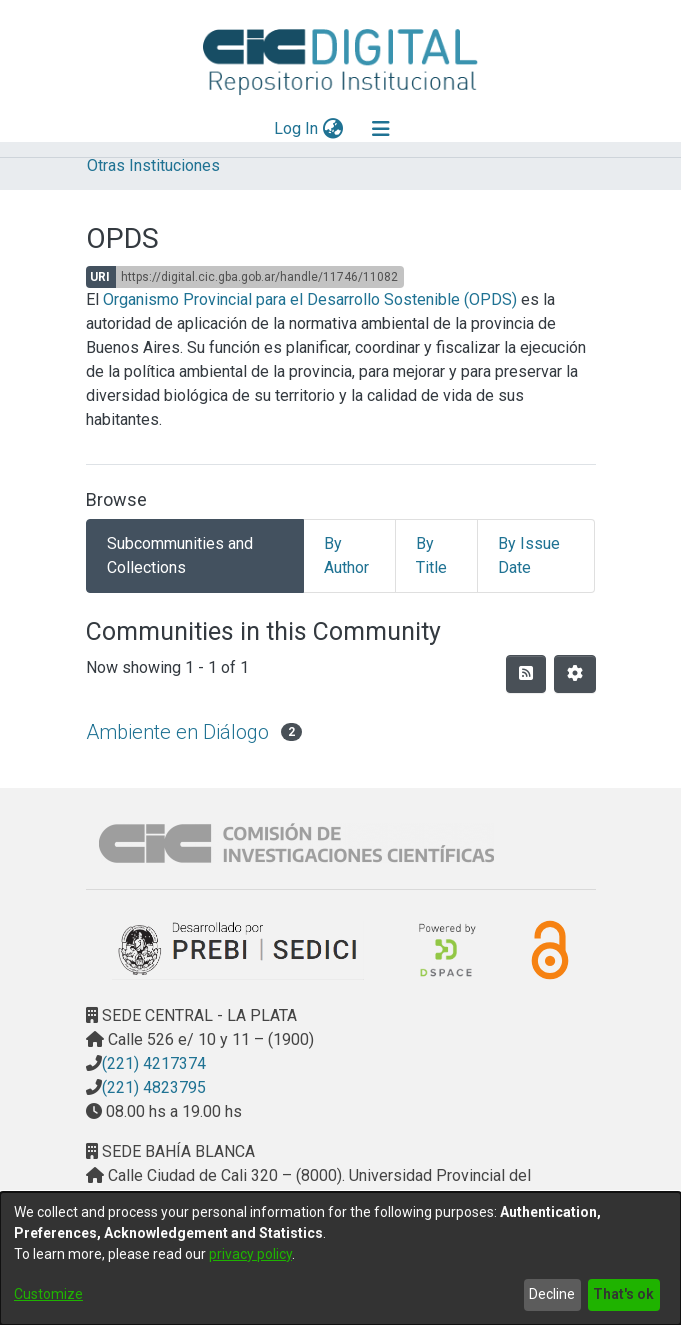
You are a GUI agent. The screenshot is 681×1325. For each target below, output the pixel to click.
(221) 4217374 (154, 1063)
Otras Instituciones (153, 165)
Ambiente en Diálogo (177, 732)
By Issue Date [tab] (529, 555)
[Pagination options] (575, 674)
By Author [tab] (346, 555)
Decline (552, 1294)
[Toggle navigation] (381, 129)
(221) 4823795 (154, 1087)
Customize (48, 1294)
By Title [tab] (431, 555)
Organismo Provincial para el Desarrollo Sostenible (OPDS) (310, 299)
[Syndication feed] (526, 674)
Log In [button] (297, 128)
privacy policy (250, 1254)
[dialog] (340, 1258)
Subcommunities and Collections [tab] (180, 555)
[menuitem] (332, 129)
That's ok (623, 1294)
